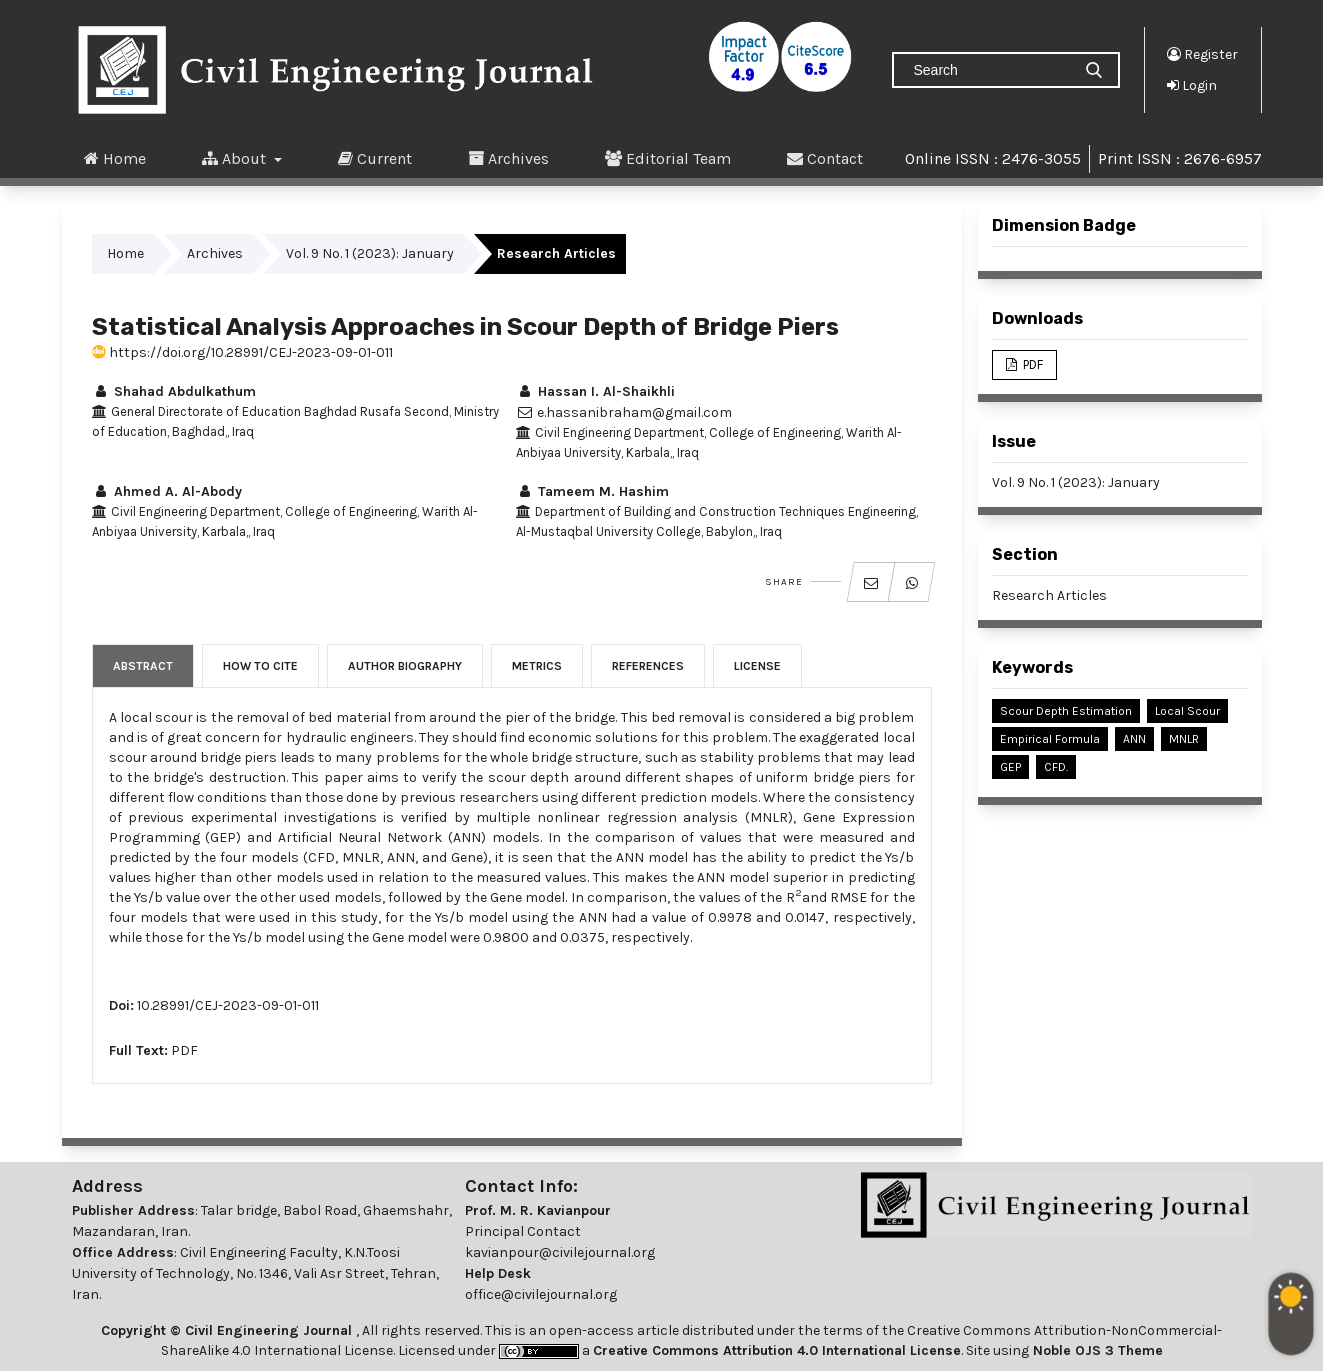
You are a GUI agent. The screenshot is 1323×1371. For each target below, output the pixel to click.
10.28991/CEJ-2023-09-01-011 (228, 1005)
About (236, 158)
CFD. (1056, 767)
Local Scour (1187, 711)
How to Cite (260, 666)
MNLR (1184, 739)
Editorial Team (668, 158)
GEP (1010, 767)
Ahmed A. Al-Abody (167, 491)
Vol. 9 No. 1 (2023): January (370, 253)
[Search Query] (990, 70)
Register (1202, 54)
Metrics (537, 666)
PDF (184, 1050)
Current (375, 158)
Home (115, 158)
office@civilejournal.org (541, 1294)
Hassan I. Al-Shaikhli (595, 391)
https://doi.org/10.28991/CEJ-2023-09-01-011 (242, 352)
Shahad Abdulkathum (174, 391)
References (648, 666)
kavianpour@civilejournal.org (560, 1252)
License (757, 666)
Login (1192, 85)
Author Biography (405, 666)
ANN (1134, 739)
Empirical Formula (1050, 739)
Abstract (143, 666)
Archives (508, 158)
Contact (825, 158)
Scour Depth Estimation (1066, 711)
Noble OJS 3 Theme (1096, 1350)
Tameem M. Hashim (592, 491)
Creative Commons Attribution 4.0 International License (777, 1350)
